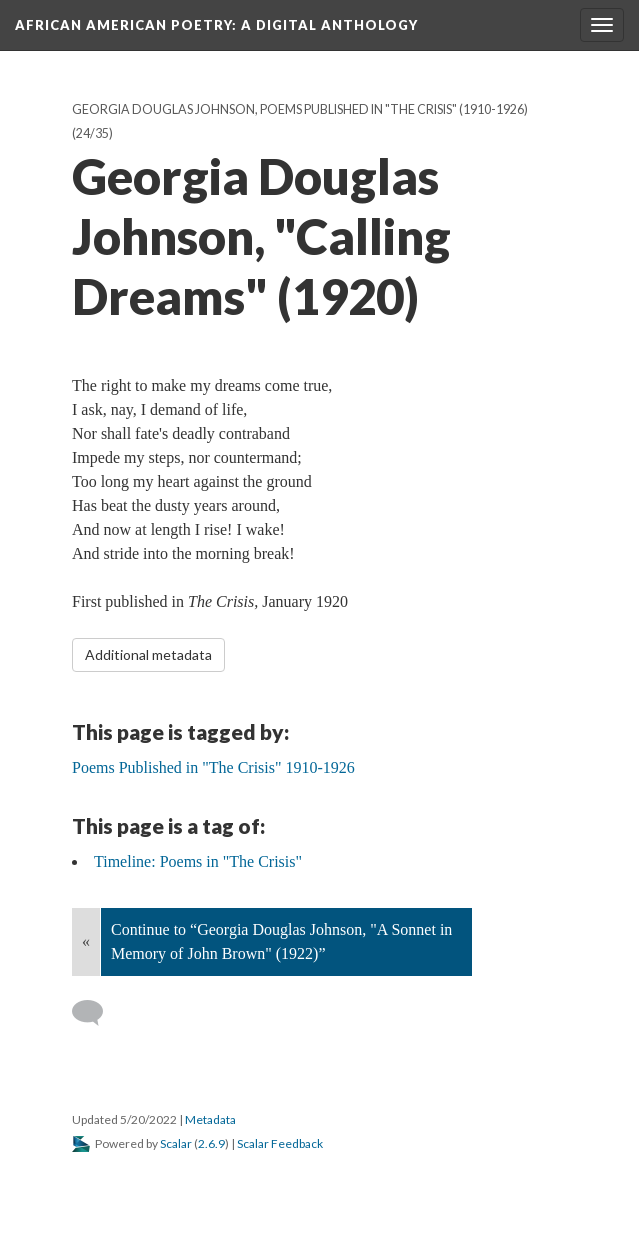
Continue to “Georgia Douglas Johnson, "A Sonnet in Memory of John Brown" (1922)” (281, 941)
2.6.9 (211, 1143)
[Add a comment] (96, 1013)
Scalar (176, 1143)
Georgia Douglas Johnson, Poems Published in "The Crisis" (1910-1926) (300, 109)
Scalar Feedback (280, 1143)
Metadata (210, 1119)
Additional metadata (148, 654)
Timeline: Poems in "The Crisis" (198, 861)
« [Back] (86, 941)
